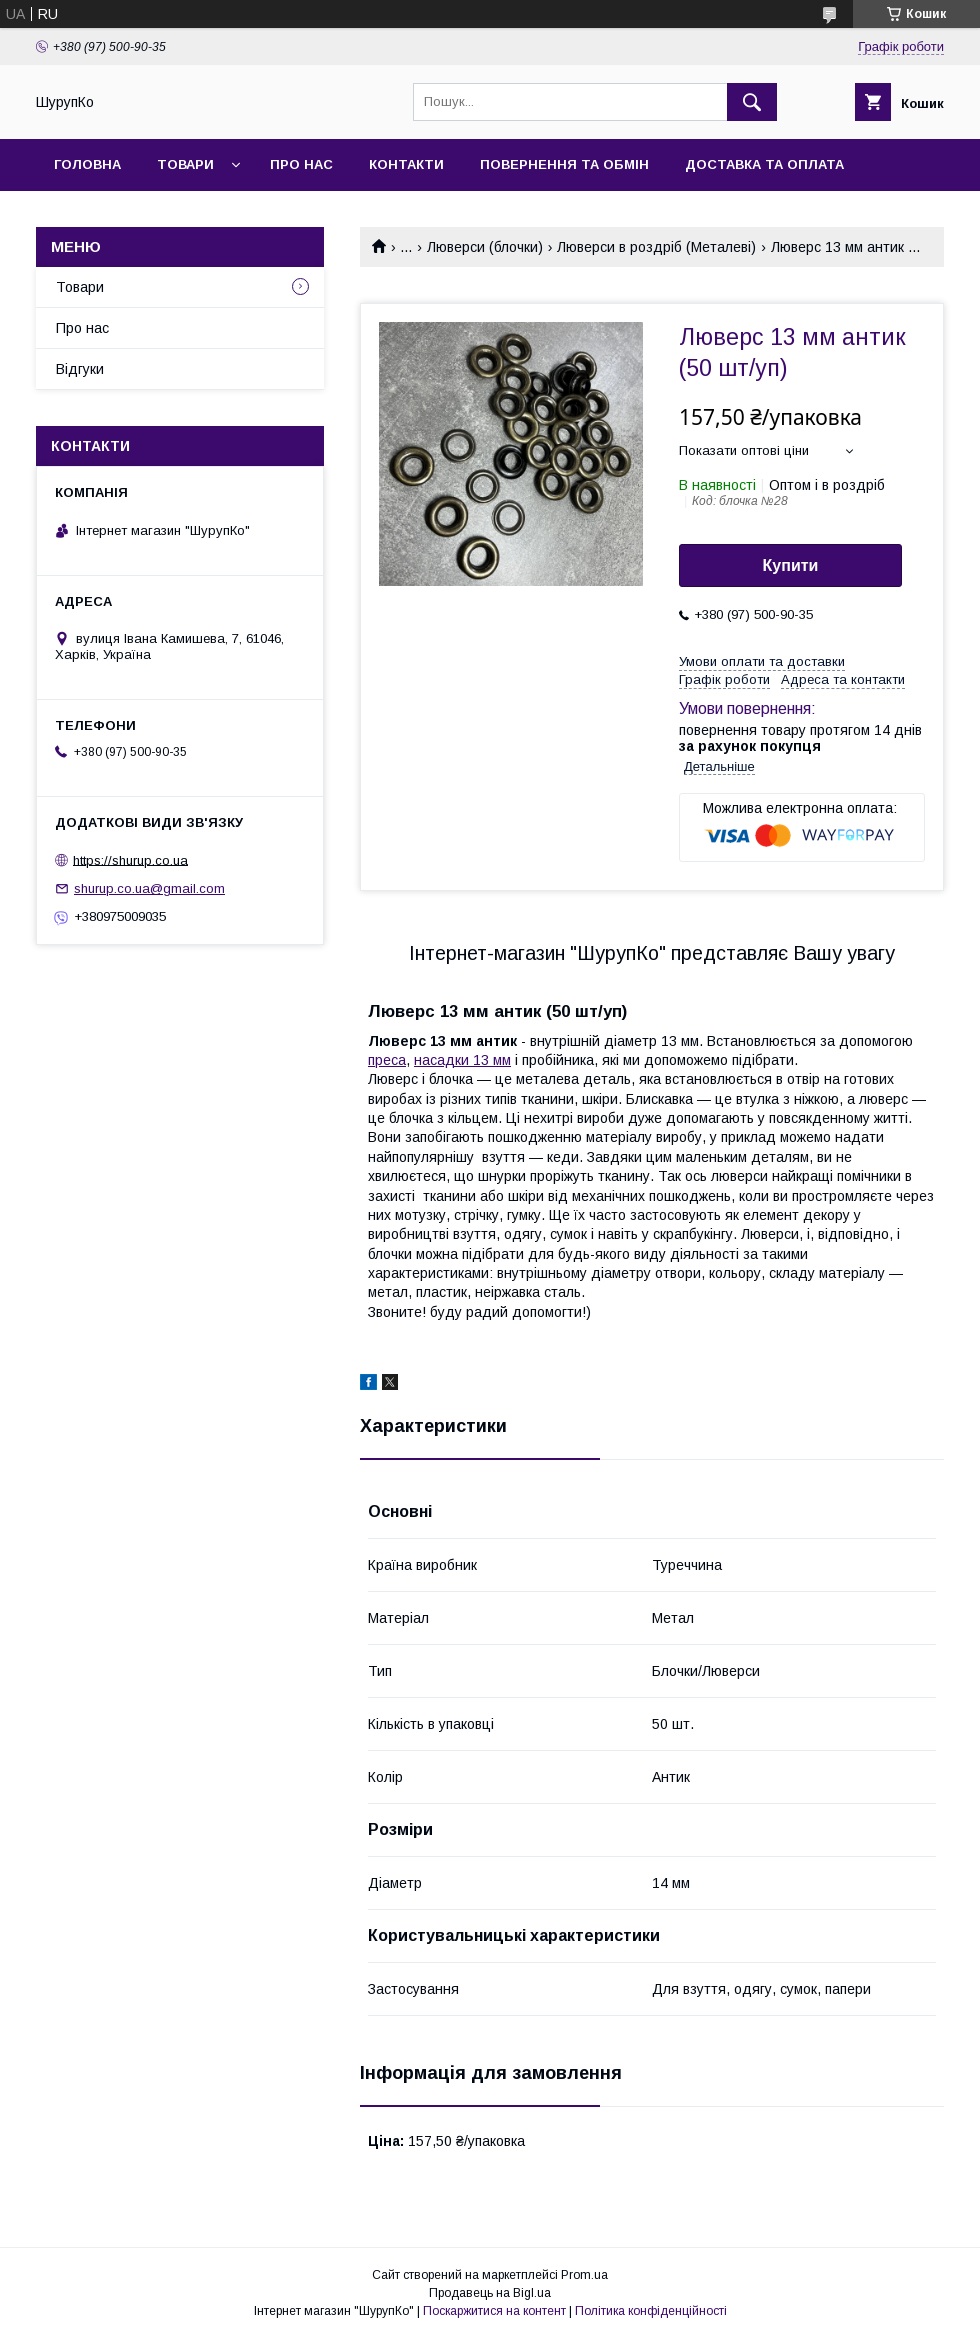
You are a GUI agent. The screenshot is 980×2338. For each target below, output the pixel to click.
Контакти (406, 164)
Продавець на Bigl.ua (490, 2293)
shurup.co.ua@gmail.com (149, 888)
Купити (791, 565)
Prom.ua (584, 2275)
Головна (87, 164)
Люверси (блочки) (485, 247)
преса (387, 1060)
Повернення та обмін (564, 164)
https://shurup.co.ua (130, 859)
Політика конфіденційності (651, 2311)
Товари (185, 164)
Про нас (301, 164)
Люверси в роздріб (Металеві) (656, 247)
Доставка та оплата (764, 164)
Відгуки (80, 369)
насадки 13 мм (462, 1060)
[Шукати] (752, 102)
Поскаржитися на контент (494, 2311)
